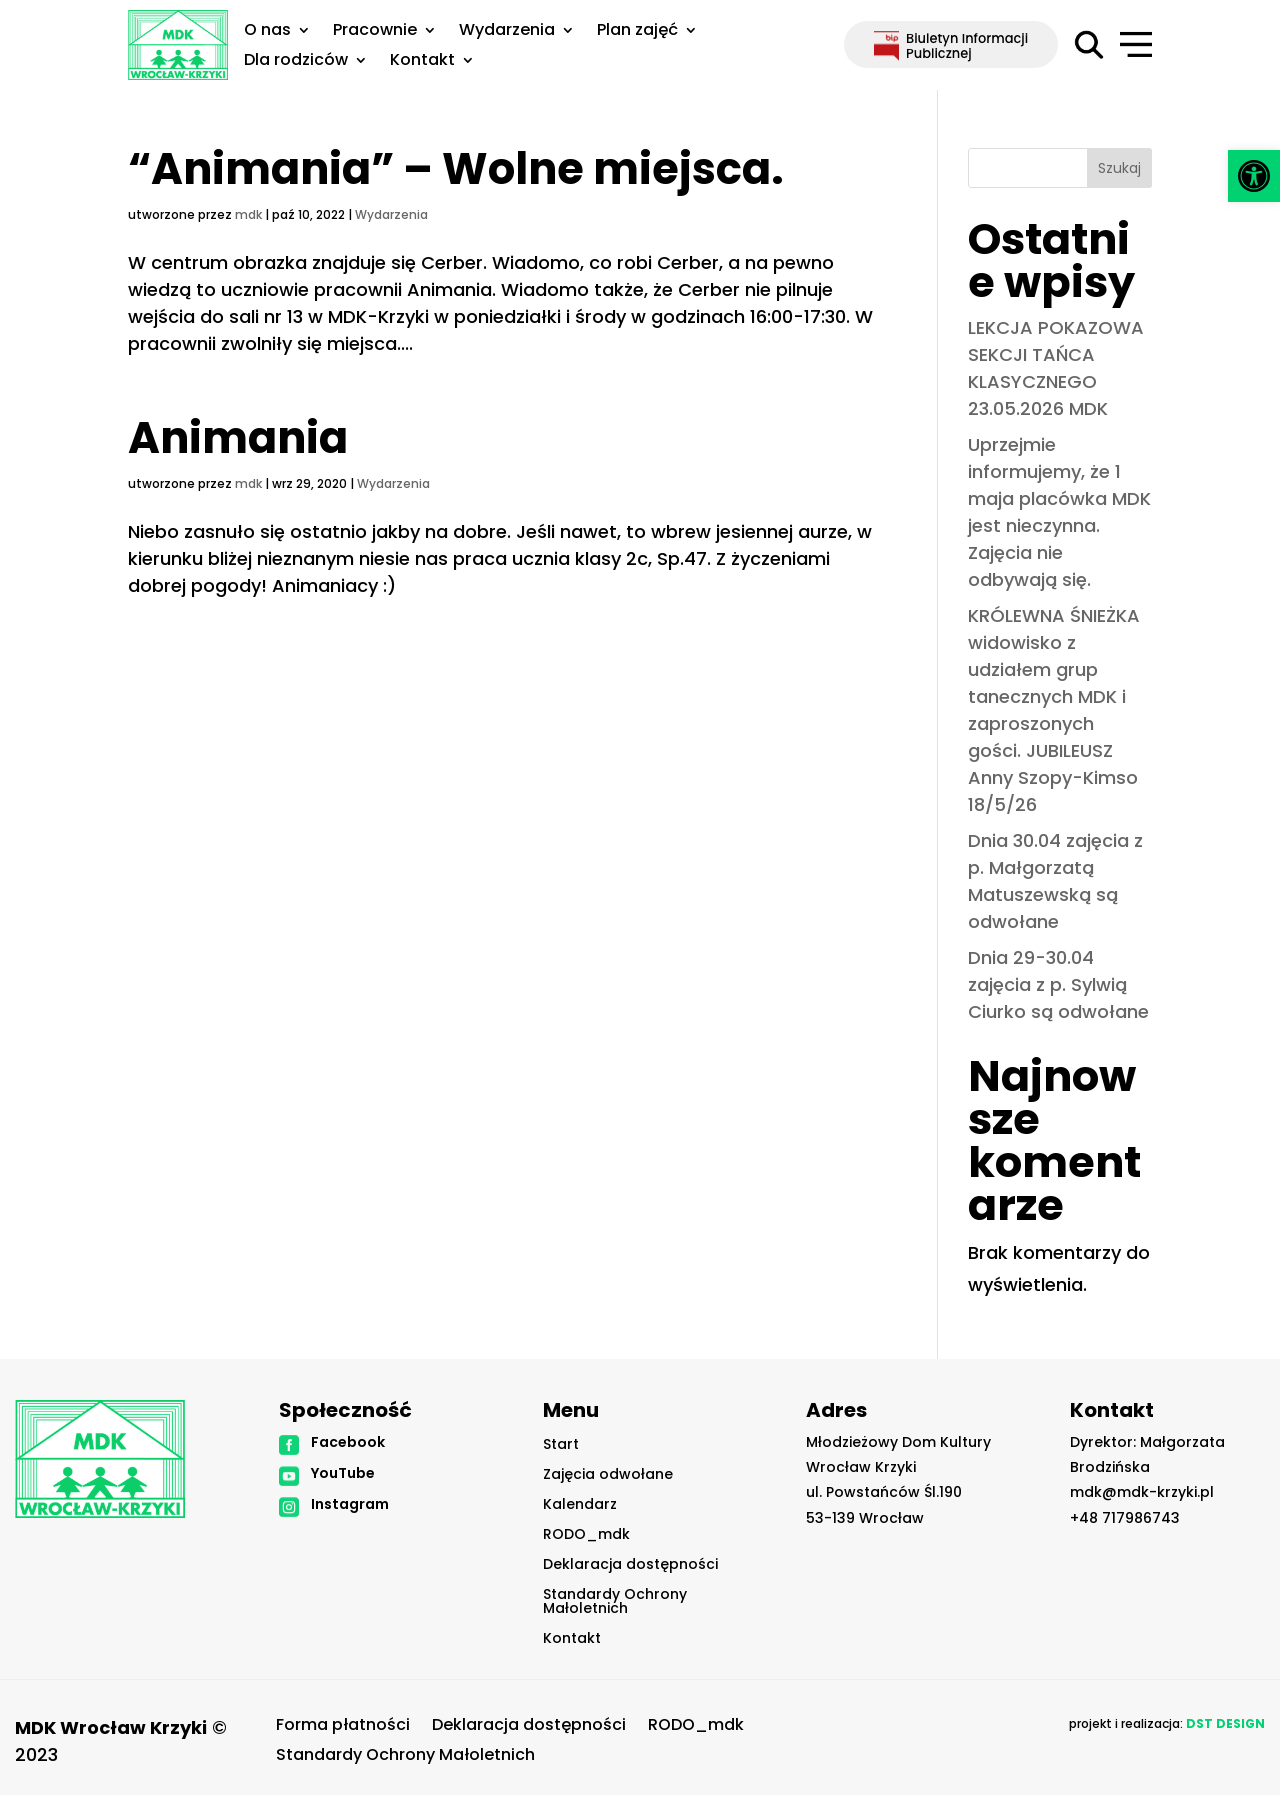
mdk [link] (248, 214)
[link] (1254, 176)
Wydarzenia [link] (507, 32)
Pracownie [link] (375, 32)
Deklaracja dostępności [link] (630, 1565)
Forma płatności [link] (343, 1727)
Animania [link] (238, 438)
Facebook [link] (348, 1442)
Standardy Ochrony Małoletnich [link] (615, 1602)
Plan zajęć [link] (637, 32)
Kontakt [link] (422, 62)
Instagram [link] (350, 1504)
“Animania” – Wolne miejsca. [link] (456, 169)
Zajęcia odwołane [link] (608, 1475)
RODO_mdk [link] (586, 1535)
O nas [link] (267, 32)
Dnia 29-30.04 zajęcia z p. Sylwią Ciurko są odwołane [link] (1058, 984)
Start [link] (561, 1445)
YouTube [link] (343, 1473)
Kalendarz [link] (580, 1505)
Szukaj (1119, 168)
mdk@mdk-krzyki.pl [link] (1142, 1492)
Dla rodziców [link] (296, 62)
